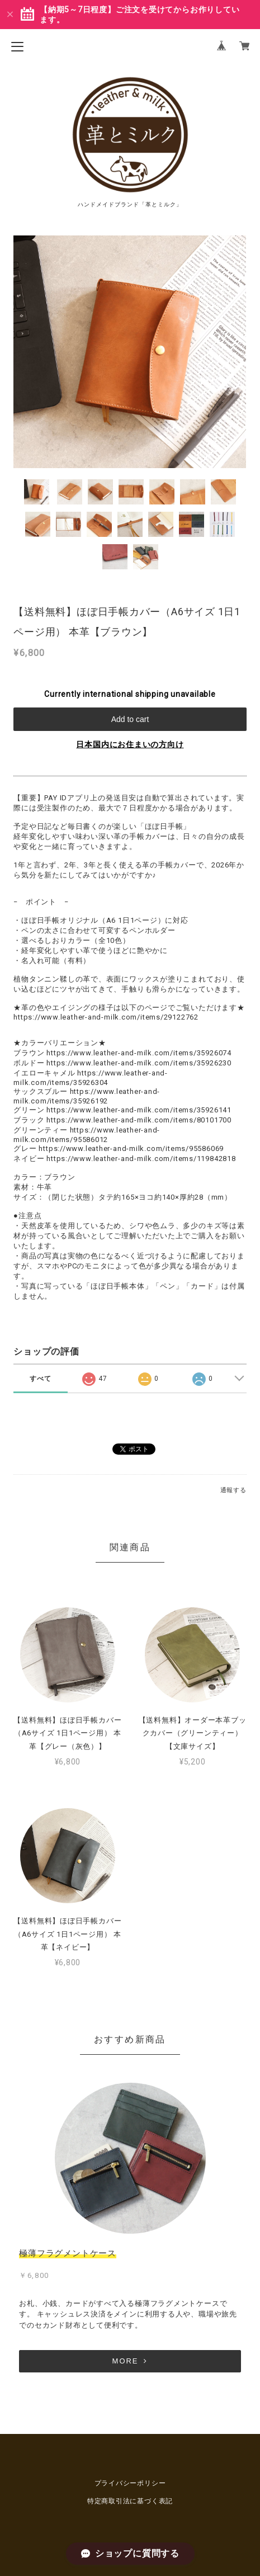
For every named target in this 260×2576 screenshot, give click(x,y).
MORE (130, 2361)
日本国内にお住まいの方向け (129, 744)
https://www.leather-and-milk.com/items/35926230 (138, 1063)
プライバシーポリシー (130, 2483)
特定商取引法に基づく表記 (130, 2501)
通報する (233, 1490)
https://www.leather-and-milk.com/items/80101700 (138, 1120)
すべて (40, 1379)
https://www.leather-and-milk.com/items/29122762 (105, 1017)
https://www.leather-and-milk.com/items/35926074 (138, 1053)
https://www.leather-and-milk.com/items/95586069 (131, 1148)
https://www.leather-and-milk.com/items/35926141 (138, 1110)
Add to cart (130, 719)
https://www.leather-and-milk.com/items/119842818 (140, 1158)
